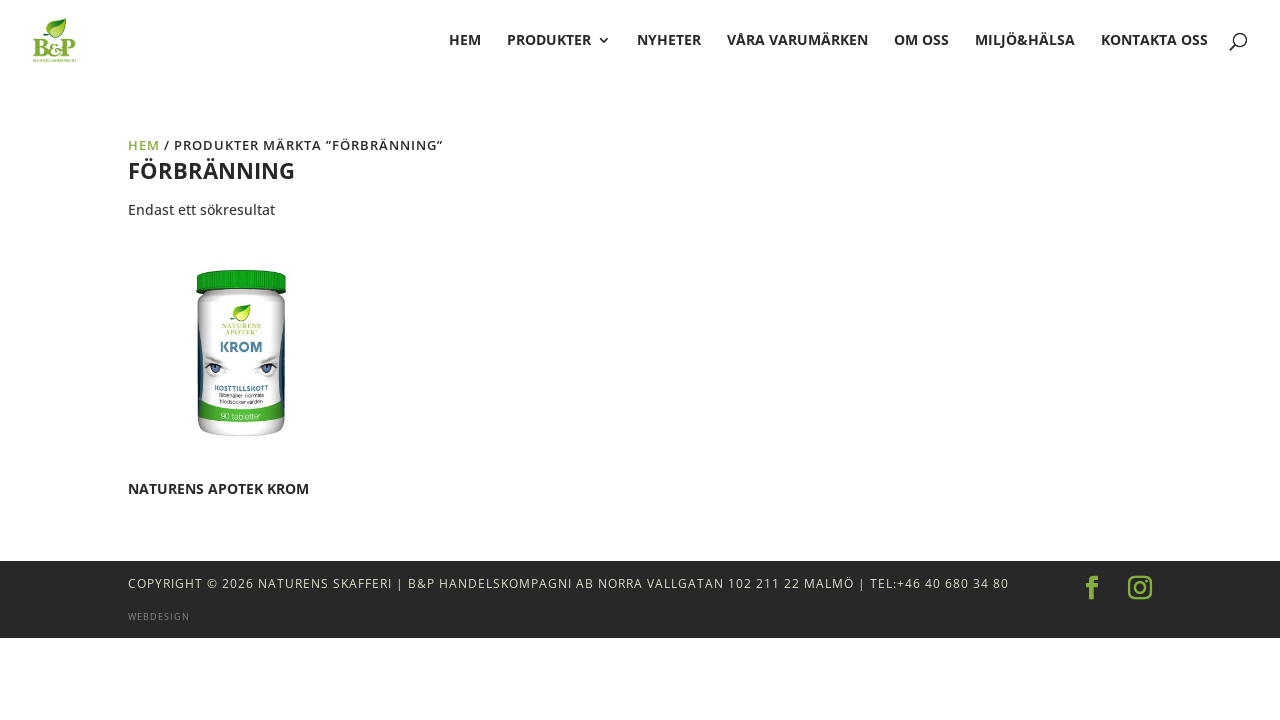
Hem (144, 145)
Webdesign (159, 616)
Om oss (921, 41)
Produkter (549, 41)
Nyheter (669, 41)
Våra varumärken (797, 41)
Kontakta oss (1154, 41)
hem (465, 41)
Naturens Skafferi (325, 583)
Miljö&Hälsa (1025, 41)
